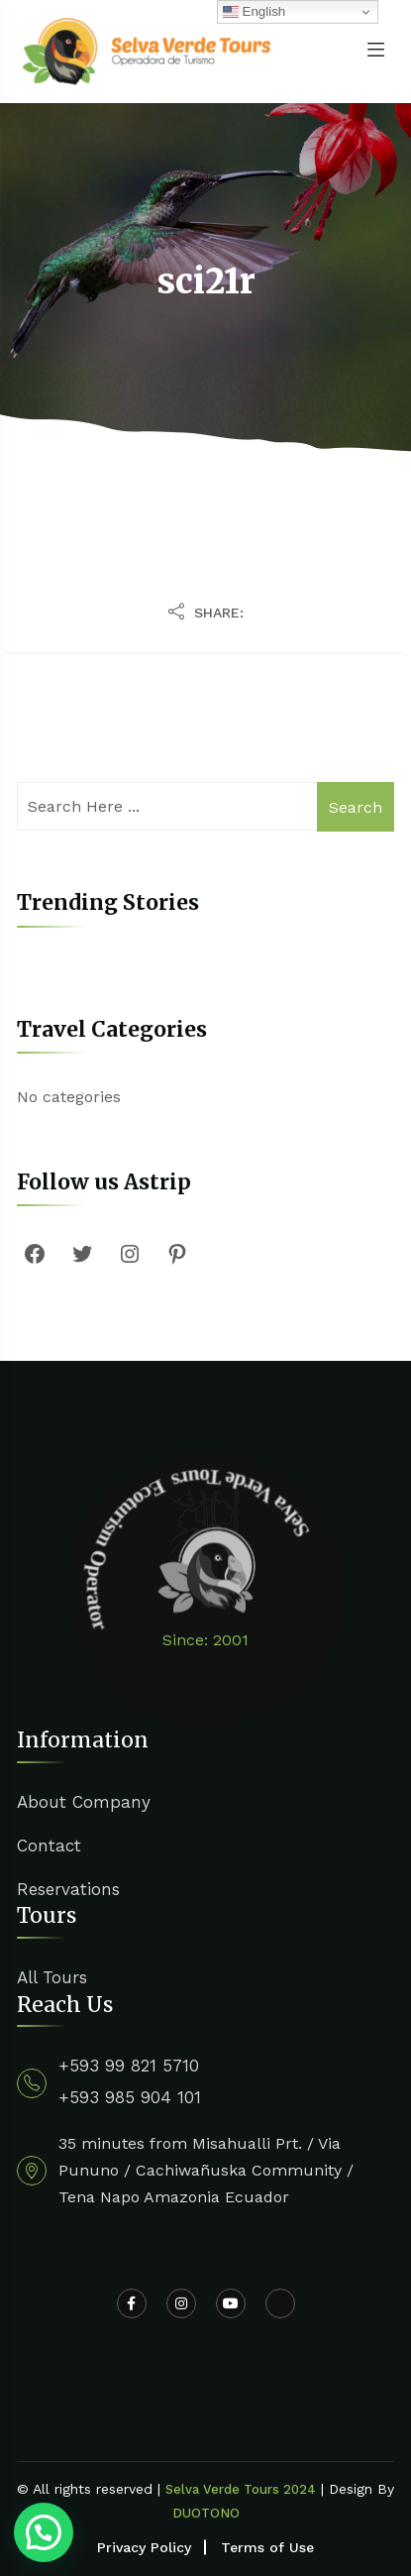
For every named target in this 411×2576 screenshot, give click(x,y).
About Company (84, 1802)
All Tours (52, 1977)
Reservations (68, 1889)
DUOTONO (206, 2513)
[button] (43, 2532)
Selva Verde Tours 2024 (240, 2489)
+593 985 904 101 (129, 2097)
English (254, 12)
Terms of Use (267, 2547)
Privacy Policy (144, 2547)
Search (355, 807)
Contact (49, 1845)
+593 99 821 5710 (128, 2065)
